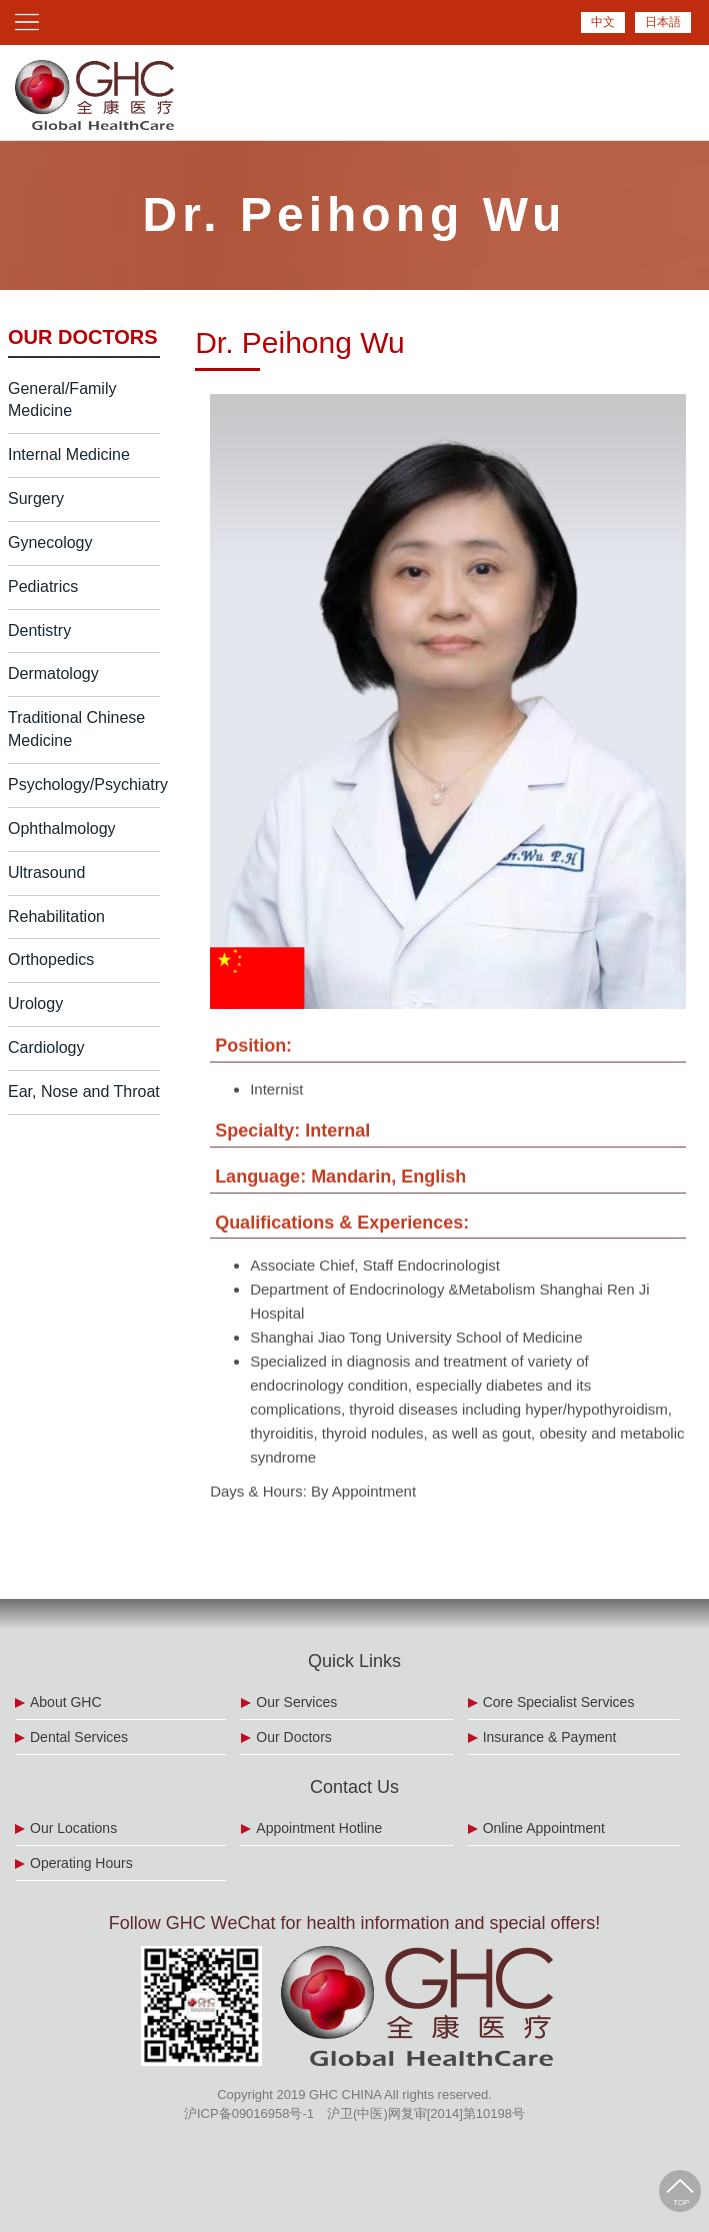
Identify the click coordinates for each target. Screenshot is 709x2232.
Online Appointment (544, 1828)
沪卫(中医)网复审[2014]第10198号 (426, 2113)
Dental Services (79, 1737)
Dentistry (39, 630)
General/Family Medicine (62, 400)
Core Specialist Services (559, 1702)
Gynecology (50, 542)
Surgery (36, 498)
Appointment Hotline (319, 1828)
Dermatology (53, 673)
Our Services (296, 1702)
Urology (35, 1003)
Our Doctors (293, 1737)
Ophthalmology (62, 828)
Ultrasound (46, 872)
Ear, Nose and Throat (84, 1091)
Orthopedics (51, 959)
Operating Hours (81, 1863)
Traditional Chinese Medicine (76, 729)
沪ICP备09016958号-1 (249, 2113)
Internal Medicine (69, 454)
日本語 (663, 22)
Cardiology (46, 1047)
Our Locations (73, 1828)
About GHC (66, 1702)
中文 (603, 22)
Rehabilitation (56, 916)
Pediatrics (43, 586)
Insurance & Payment (550, 1737)
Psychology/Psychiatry (84, 784)
